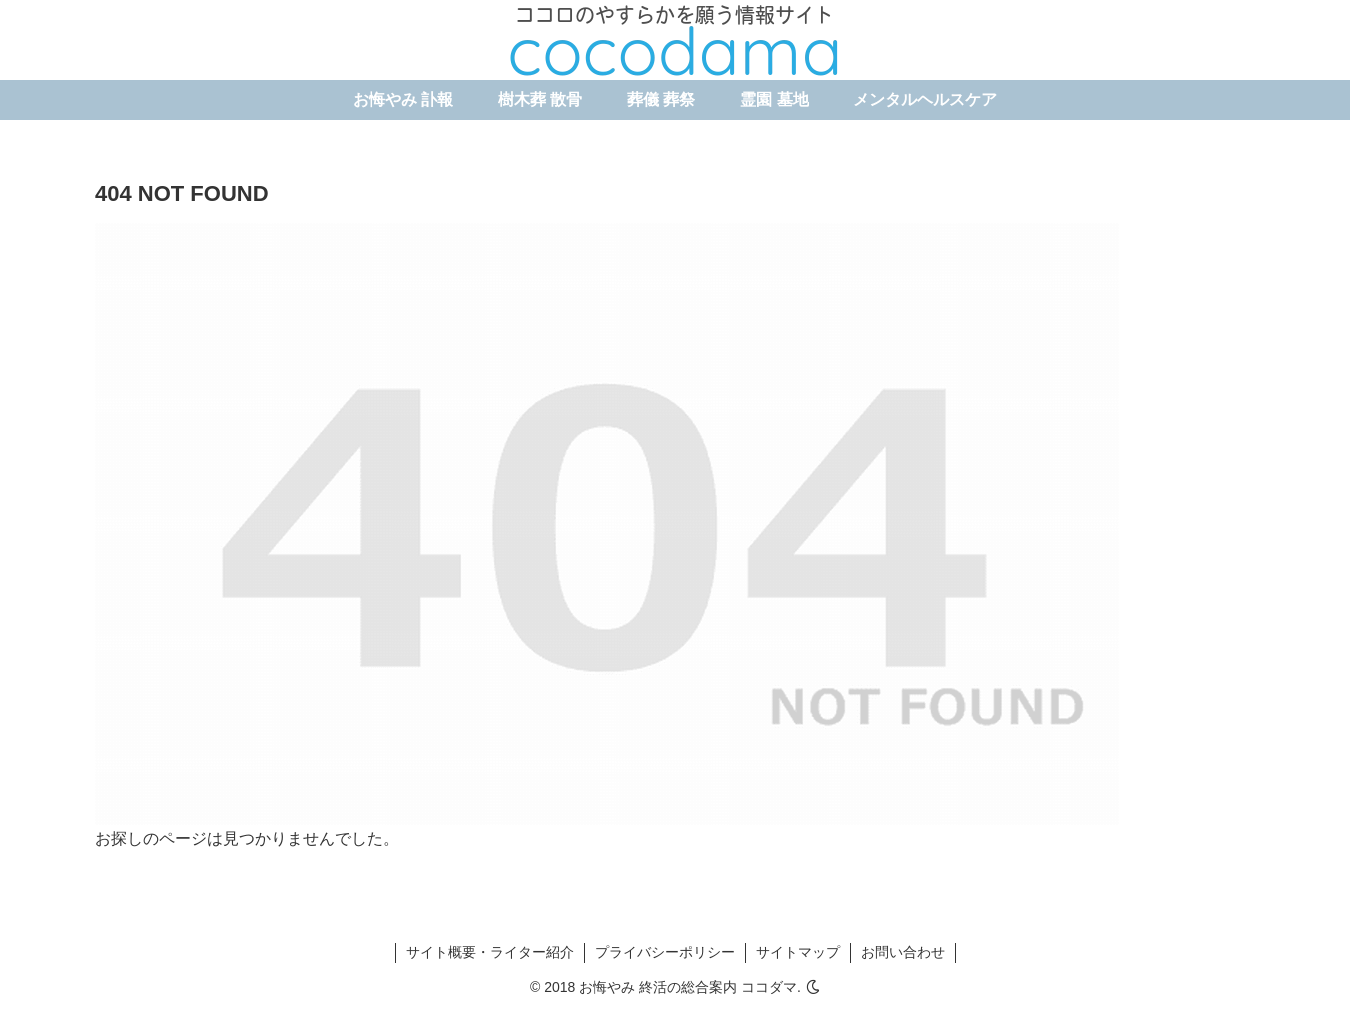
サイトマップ (798, 952)
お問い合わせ (903, 952)
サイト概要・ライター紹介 (490, 952)
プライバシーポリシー (665, 952)
